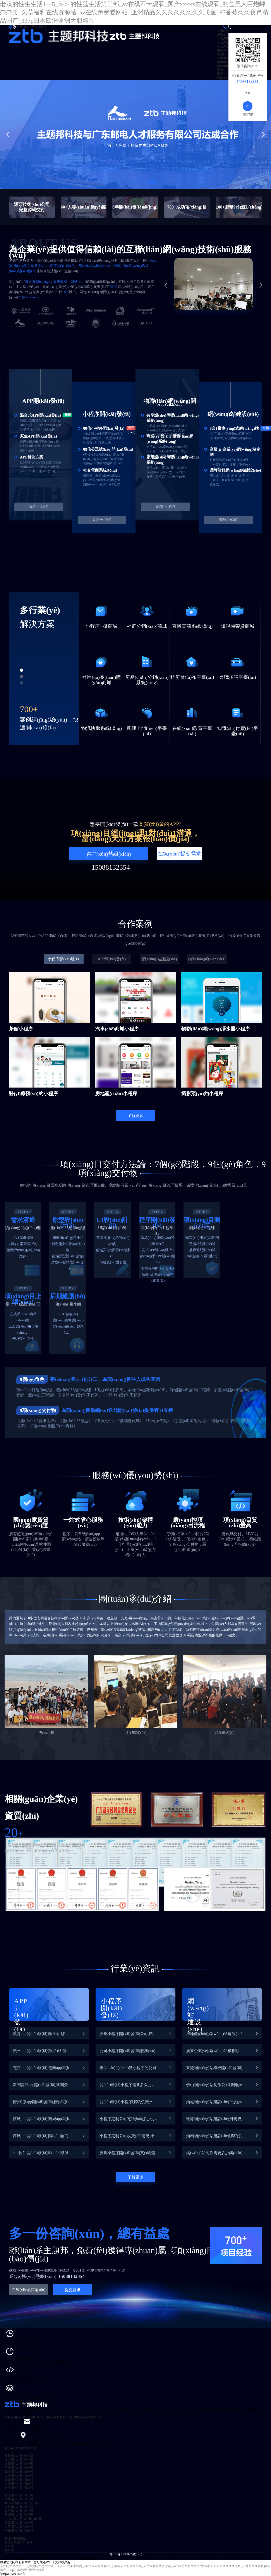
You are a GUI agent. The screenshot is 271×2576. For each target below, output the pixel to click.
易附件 (9, 2546)
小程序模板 (224, 42)
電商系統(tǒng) (63, 2417)
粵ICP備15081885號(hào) (126, 2554)
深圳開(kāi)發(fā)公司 (19, 2459)
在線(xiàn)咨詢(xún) (28, 2290)
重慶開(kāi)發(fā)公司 (19, 2479)
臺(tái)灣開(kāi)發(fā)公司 (21, 2503)
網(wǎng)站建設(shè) (87, 2417)
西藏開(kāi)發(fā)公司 (19, 2522)
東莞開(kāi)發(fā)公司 (19, 2463)
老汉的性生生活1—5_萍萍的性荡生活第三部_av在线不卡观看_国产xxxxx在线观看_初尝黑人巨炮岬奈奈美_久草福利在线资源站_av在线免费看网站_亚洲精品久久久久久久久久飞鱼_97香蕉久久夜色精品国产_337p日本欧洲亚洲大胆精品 (134, 12)
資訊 (220, 73)
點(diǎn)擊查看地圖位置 (21, 2448)
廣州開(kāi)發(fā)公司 (19, 2456)
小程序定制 (224, 46)
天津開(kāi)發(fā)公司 (19, 2483)
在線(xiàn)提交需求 (179, 854)
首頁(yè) (222, 30)
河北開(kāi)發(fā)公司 (19, 2530)
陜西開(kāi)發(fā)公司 (19, 2511)
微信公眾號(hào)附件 (19, 2542)
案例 (220, 70)
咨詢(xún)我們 (38, 506)
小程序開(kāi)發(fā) (18, 2417)
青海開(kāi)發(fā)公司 (19, 2495)
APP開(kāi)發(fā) (228, 34)
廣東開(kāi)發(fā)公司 (19, 2487)
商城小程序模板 (15, 2538)
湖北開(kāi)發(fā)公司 (19, 2499)
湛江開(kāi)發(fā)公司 (19, 2467)
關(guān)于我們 (227, 77)
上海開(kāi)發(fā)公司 (19, 2475)
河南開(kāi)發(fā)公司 (19, 2507)
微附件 (9, 2550)
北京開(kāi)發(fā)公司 (19, 2471)
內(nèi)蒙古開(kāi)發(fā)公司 (23, 2518)
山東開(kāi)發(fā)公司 (19, 2526)
